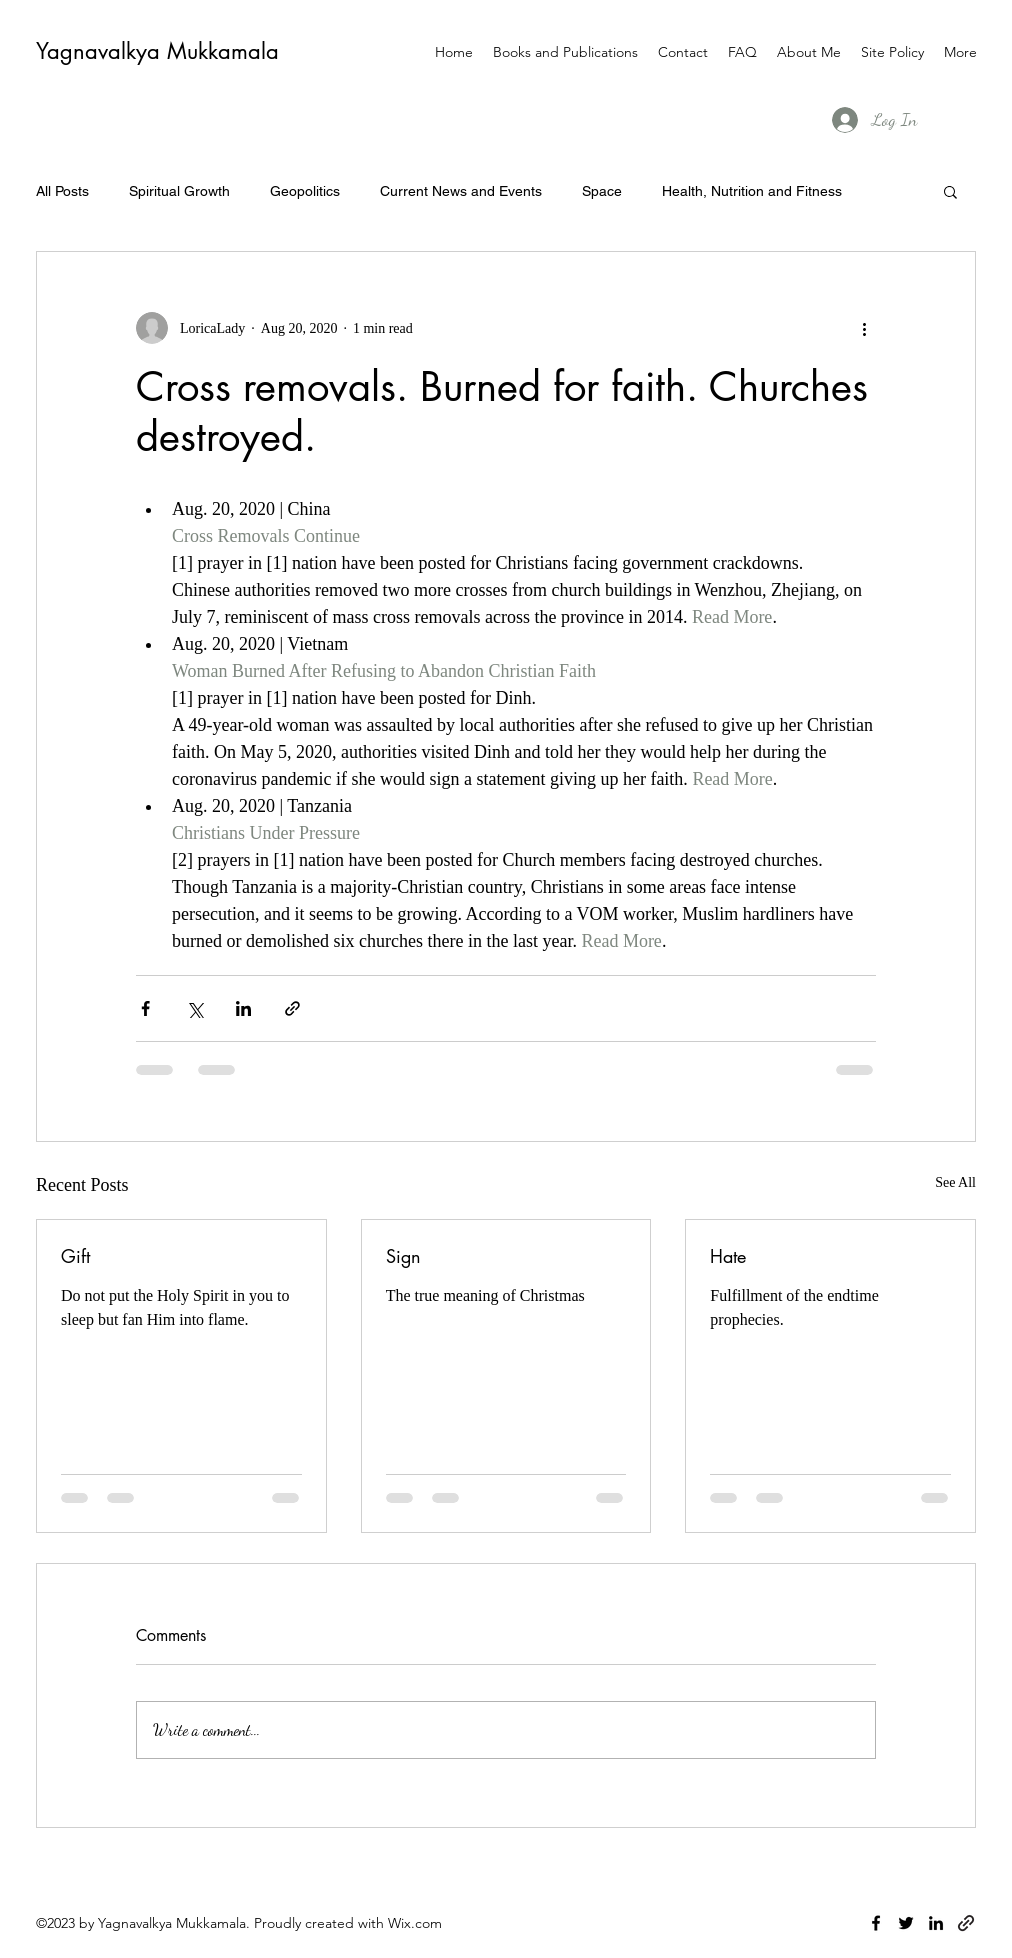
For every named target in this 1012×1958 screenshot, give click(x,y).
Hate (728, 1256)
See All (955, 1182)
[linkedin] (936, 1923)
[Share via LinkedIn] (243, 1008)
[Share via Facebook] (145, 1008)
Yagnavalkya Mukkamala (157, 51)
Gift (75, 1256)
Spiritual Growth (179, 191)
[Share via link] (292, 1008)
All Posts (62, 191)
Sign (403, 1256)
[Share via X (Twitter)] (194, 1008)
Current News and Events (461, 191)
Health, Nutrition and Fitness (752, 191)
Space (602, 191)
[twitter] (906, 1923)
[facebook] (876, 1923)
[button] (950, 191)
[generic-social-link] (966, 1923)
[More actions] (864, 328)
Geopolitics (305, 191)
